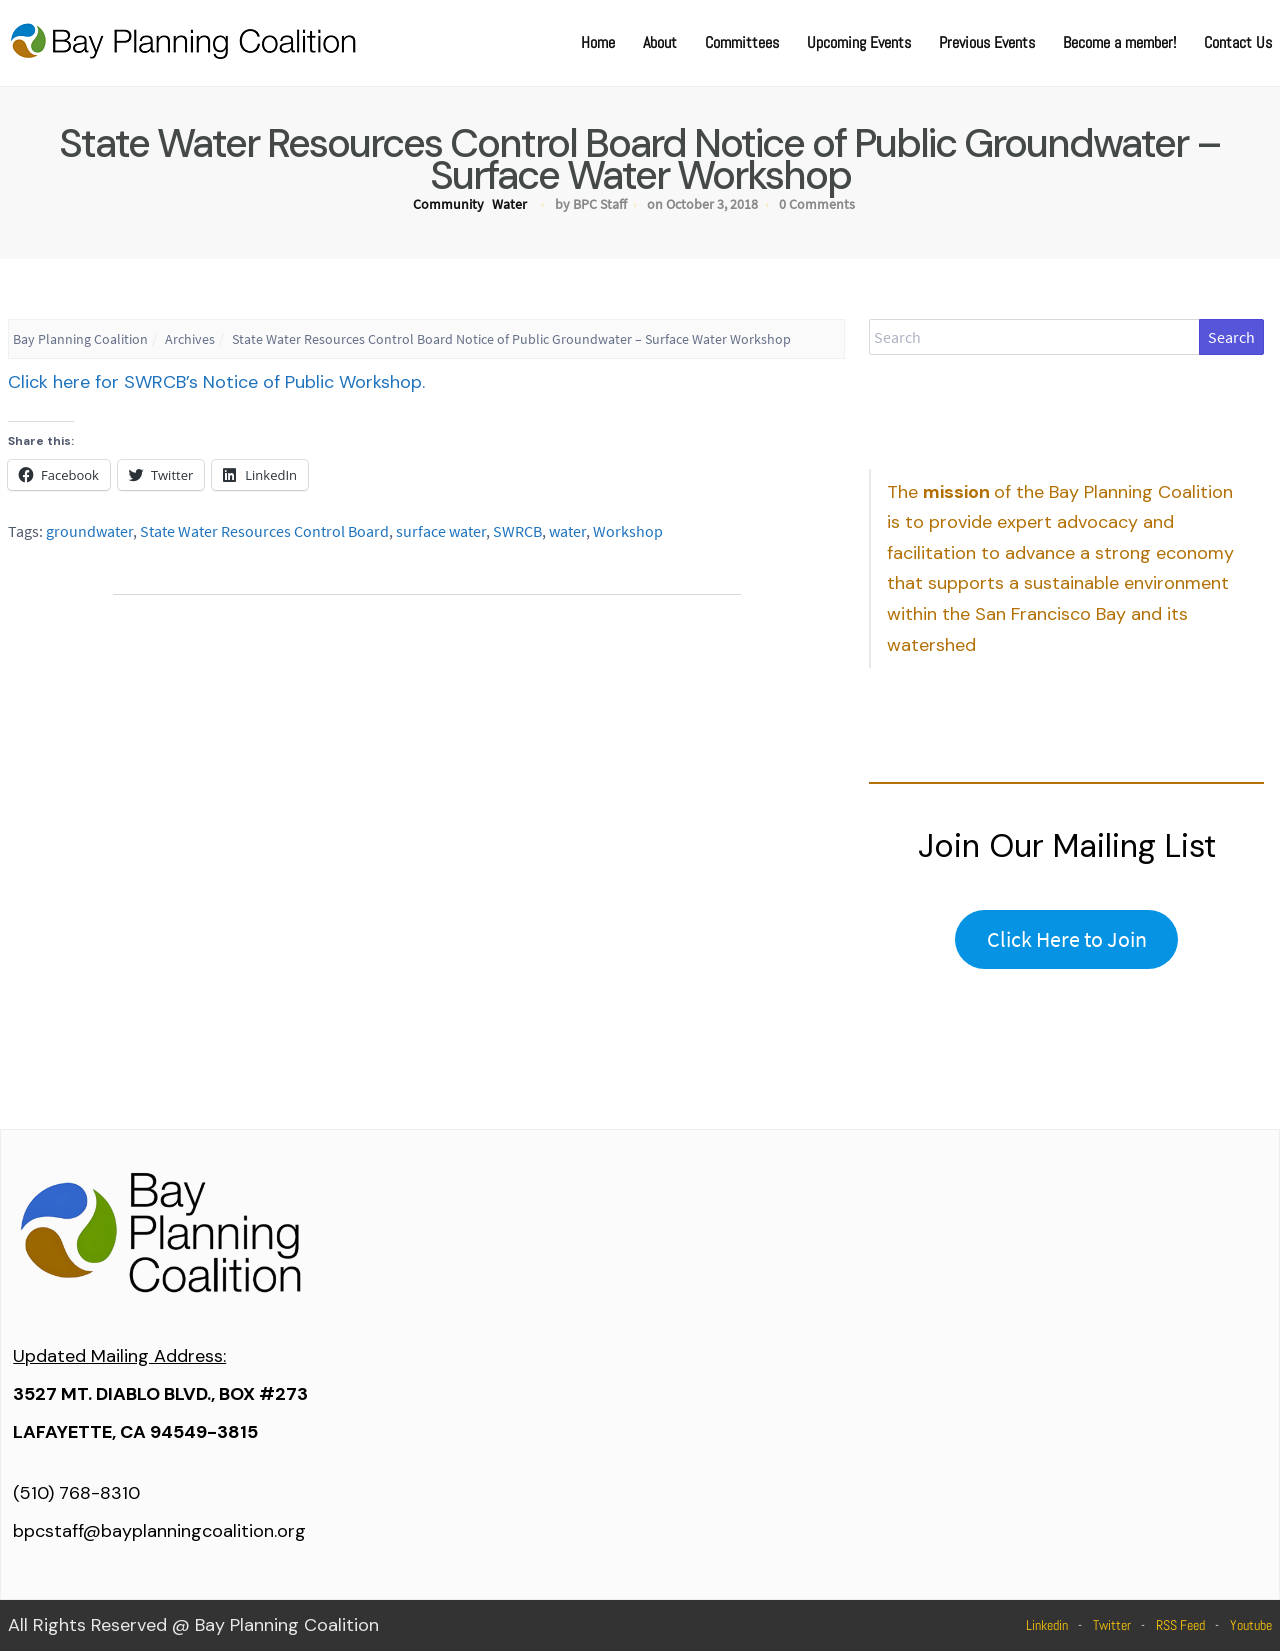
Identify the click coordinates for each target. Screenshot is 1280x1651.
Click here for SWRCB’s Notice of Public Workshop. (216, 382)
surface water (441, 531)
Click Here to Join (1067, 939)
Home (598, 42)
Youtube (1251, 1625)
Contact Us (1238, 42)
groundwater (89, 531)
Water (509, 204)
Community (448, 204)
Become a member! (1119, 42)
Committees (742, 42)
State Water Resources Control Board (264, 531)
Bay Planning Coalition (80, 339)
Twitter (1112, 1625)
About (660, 42)
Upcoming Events (859, 42)
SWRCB (517, 531)
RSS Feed (1180, 1625)
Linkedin (1047, 1625)
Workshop (628, 531)
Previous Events (987, 42)
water (567, 531)
